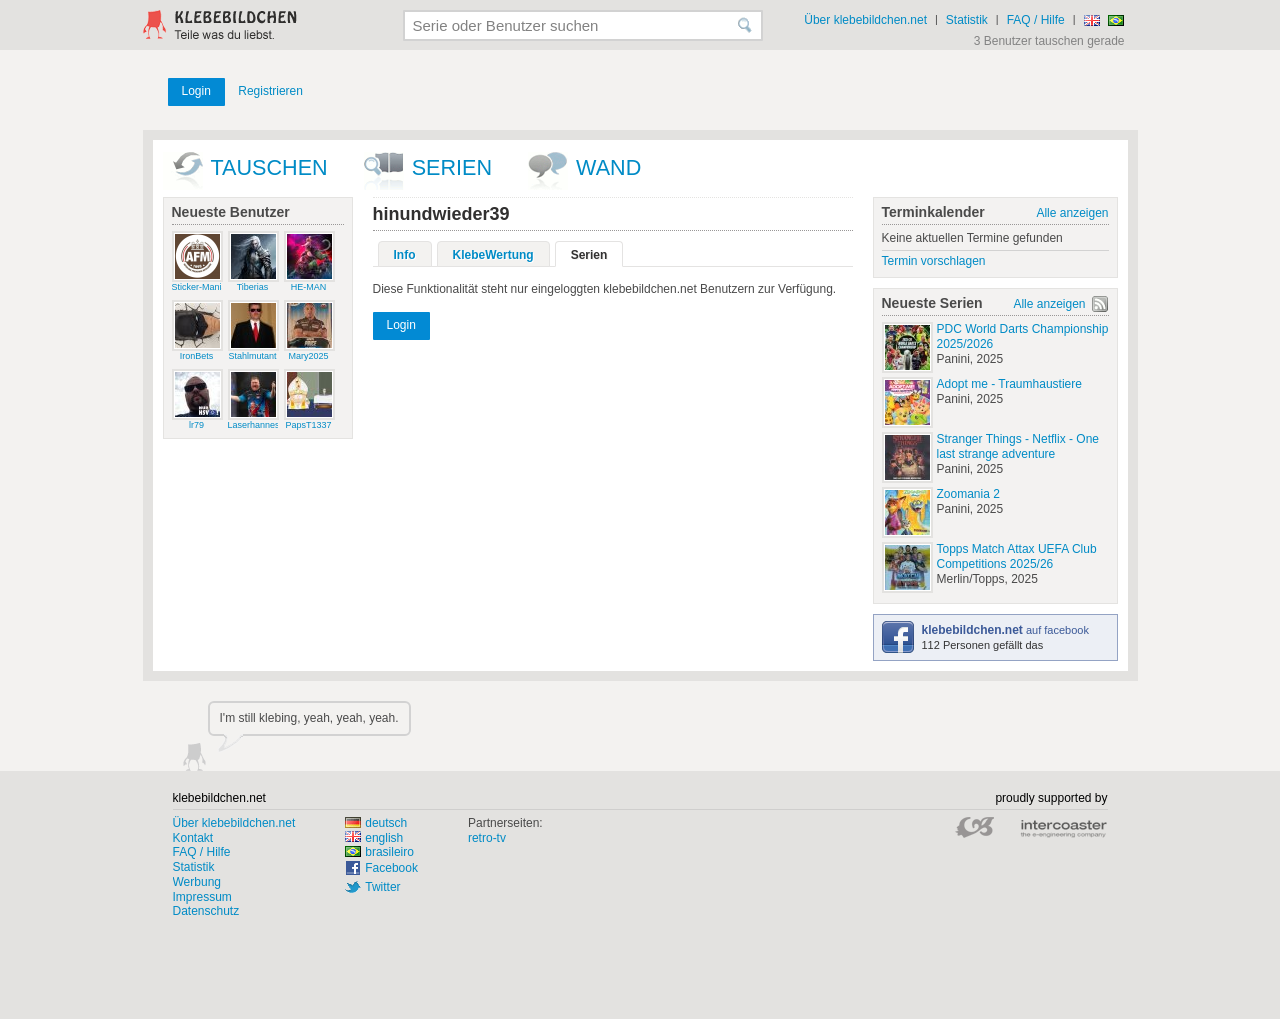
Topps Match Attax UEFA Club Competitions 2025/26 (1017, 556)
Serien (452, 167)
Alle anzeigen (1072, 213)
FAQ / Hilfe (1036, 20)
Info (405, 255)
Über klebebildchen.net (865, 20)
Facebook (391, 868)
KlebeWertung (493, 255)
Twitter (382, 887)
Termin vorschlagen (934, 261)
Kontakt (193, 838)
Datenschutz (206, 911)
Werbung (197, 882)
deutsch (376, 823)
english (374, 838)
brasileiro (379, 852)
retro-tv (487, 838)
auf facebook (1005, 630)
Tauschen (269, 167)
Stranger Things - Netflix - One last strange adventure (1018, 446)
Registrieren (270, 91)
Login (196, 91)
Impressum (202, 897)
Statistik (967, 20)
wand (608, 167)
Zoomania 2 (968, 494)
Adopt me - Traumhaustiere (1009, 384)
